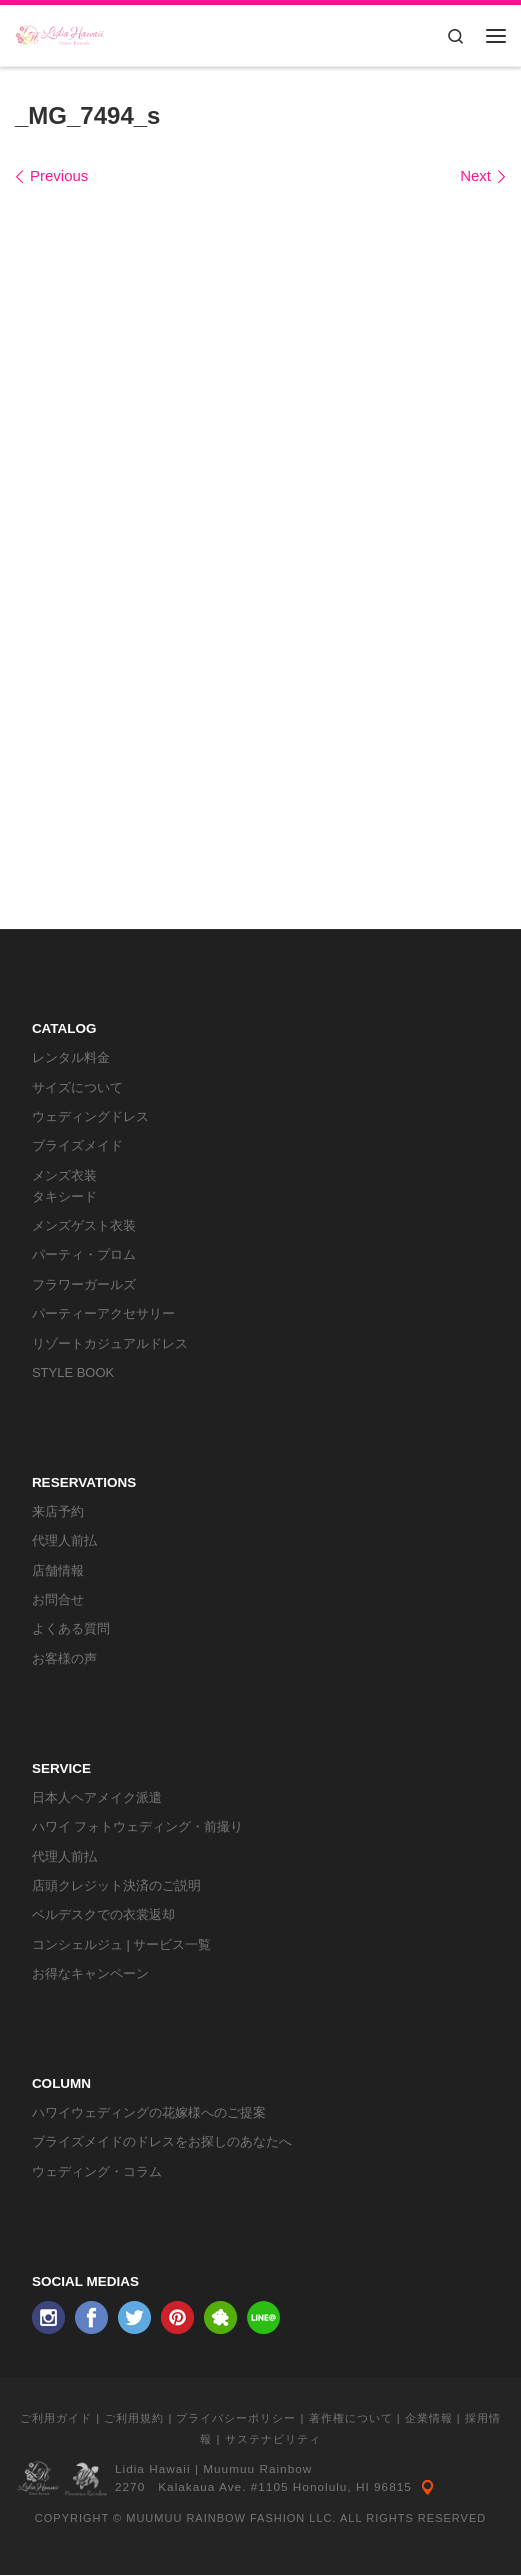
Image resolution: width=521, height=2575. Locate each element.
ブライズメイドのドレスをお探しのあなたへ (162, 2141)
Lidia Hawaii (153, 2469)
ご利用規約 (134, 2418)
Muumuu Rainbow (257, 2469)
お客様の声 (64, 1658)
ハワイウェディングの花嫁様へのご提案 (149, 2112)
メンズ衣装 (64, 1175)
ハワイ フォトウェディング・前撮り (138, 1826)
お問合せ (58, 1599)
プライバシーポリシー (236, 2418)
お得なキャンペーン (90, 1973)
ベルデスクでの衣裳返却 (103, 1914)
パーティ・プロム (84, 1254)
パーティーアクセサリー (103, 1313)
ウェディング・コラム (97, 2171)
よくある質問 (71, 1628)
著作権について (351, 2418)
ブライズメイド (77, 1145)
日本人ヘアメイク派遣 (97, 1797)
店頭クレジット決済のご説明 (116, 1885)
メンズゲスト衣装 (84, 1225)
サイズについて (77, 1087)
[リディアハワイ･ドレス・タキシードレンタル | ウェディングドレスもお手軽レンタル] (60, 33)
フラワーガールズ (84, 1284)
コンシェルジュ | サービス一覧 (122, 1944)
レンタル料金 (71, 1057)
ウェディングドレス (90, 1116)
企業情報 (429, 2418)
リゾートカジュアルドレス (110, 1343)
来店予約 (58, 1511)
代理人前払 (64, 1540)
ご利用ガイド (56, 2418)
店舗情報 (58, 1570)
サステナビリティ (273, 2439)
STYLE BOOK (73, 1372)
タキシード (64, 1196)
